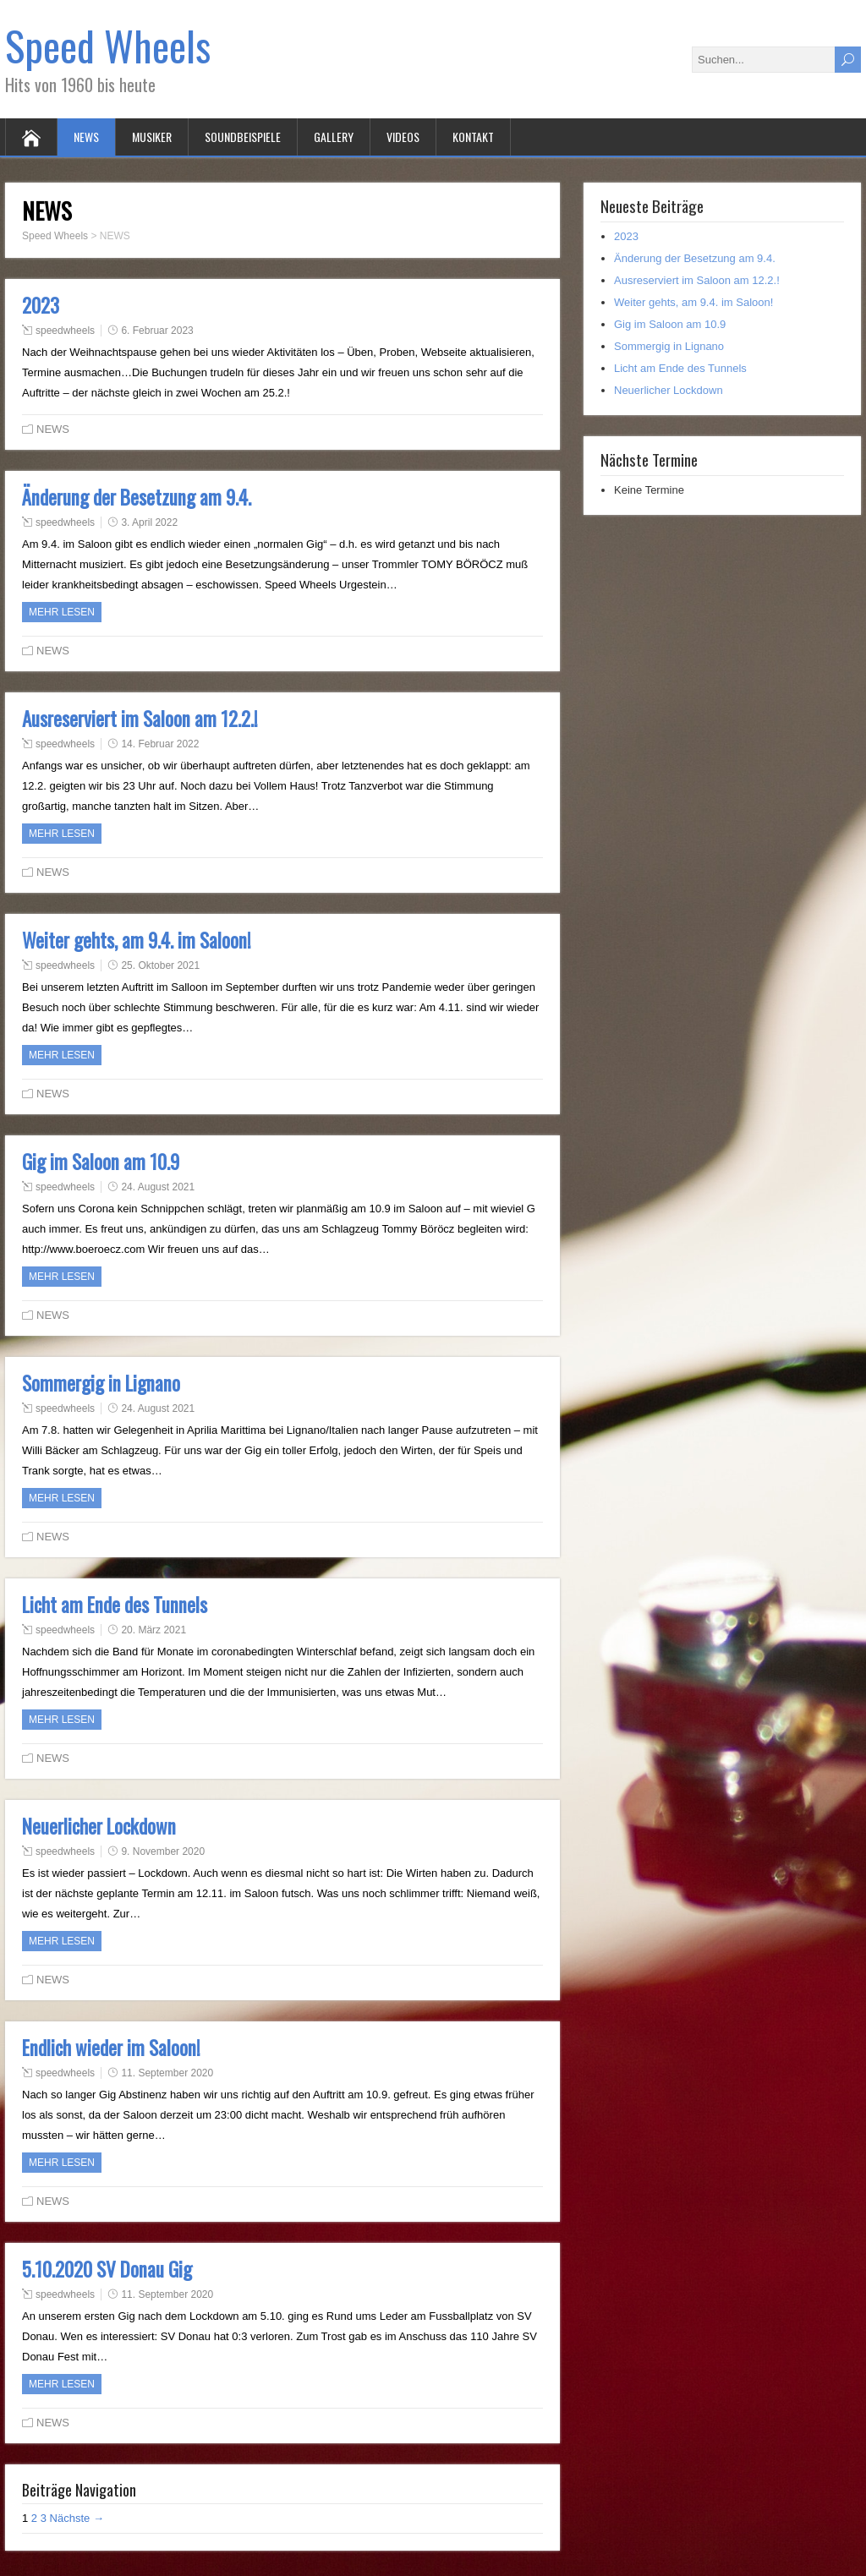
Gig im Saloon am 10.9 (100, 1161)
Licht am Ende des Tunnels (114, 1604)
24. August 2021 (158, 1187)
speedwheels (65, 330)
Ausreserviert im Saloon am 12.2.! (140, 718)
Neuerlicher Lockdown (99, 1826)
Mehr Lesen (62, 612)
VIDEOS (402, 136)
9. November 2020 (163, 1851)
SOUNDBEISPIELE (243, 136)
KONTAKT (473, 136)
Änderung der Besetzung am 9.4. (136, 497)
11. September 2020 (167, 2073)
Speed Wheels (108, 45)
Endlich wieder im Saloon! (111, 2047)
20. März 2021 (153, 1630)
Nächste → (77, 2518)
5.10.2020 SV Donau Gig (107, 2269)
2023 (40, 305)
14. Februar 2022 (160, 744)
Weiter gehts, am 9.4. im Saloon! (136, 940)
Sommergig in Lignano (101, 1383)
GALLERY (334, 136)
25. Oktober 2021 (160, 965)
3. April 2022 (149, 522)
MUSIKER (152, 136)
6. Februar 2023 (157, 330)
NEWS (86, 136)
